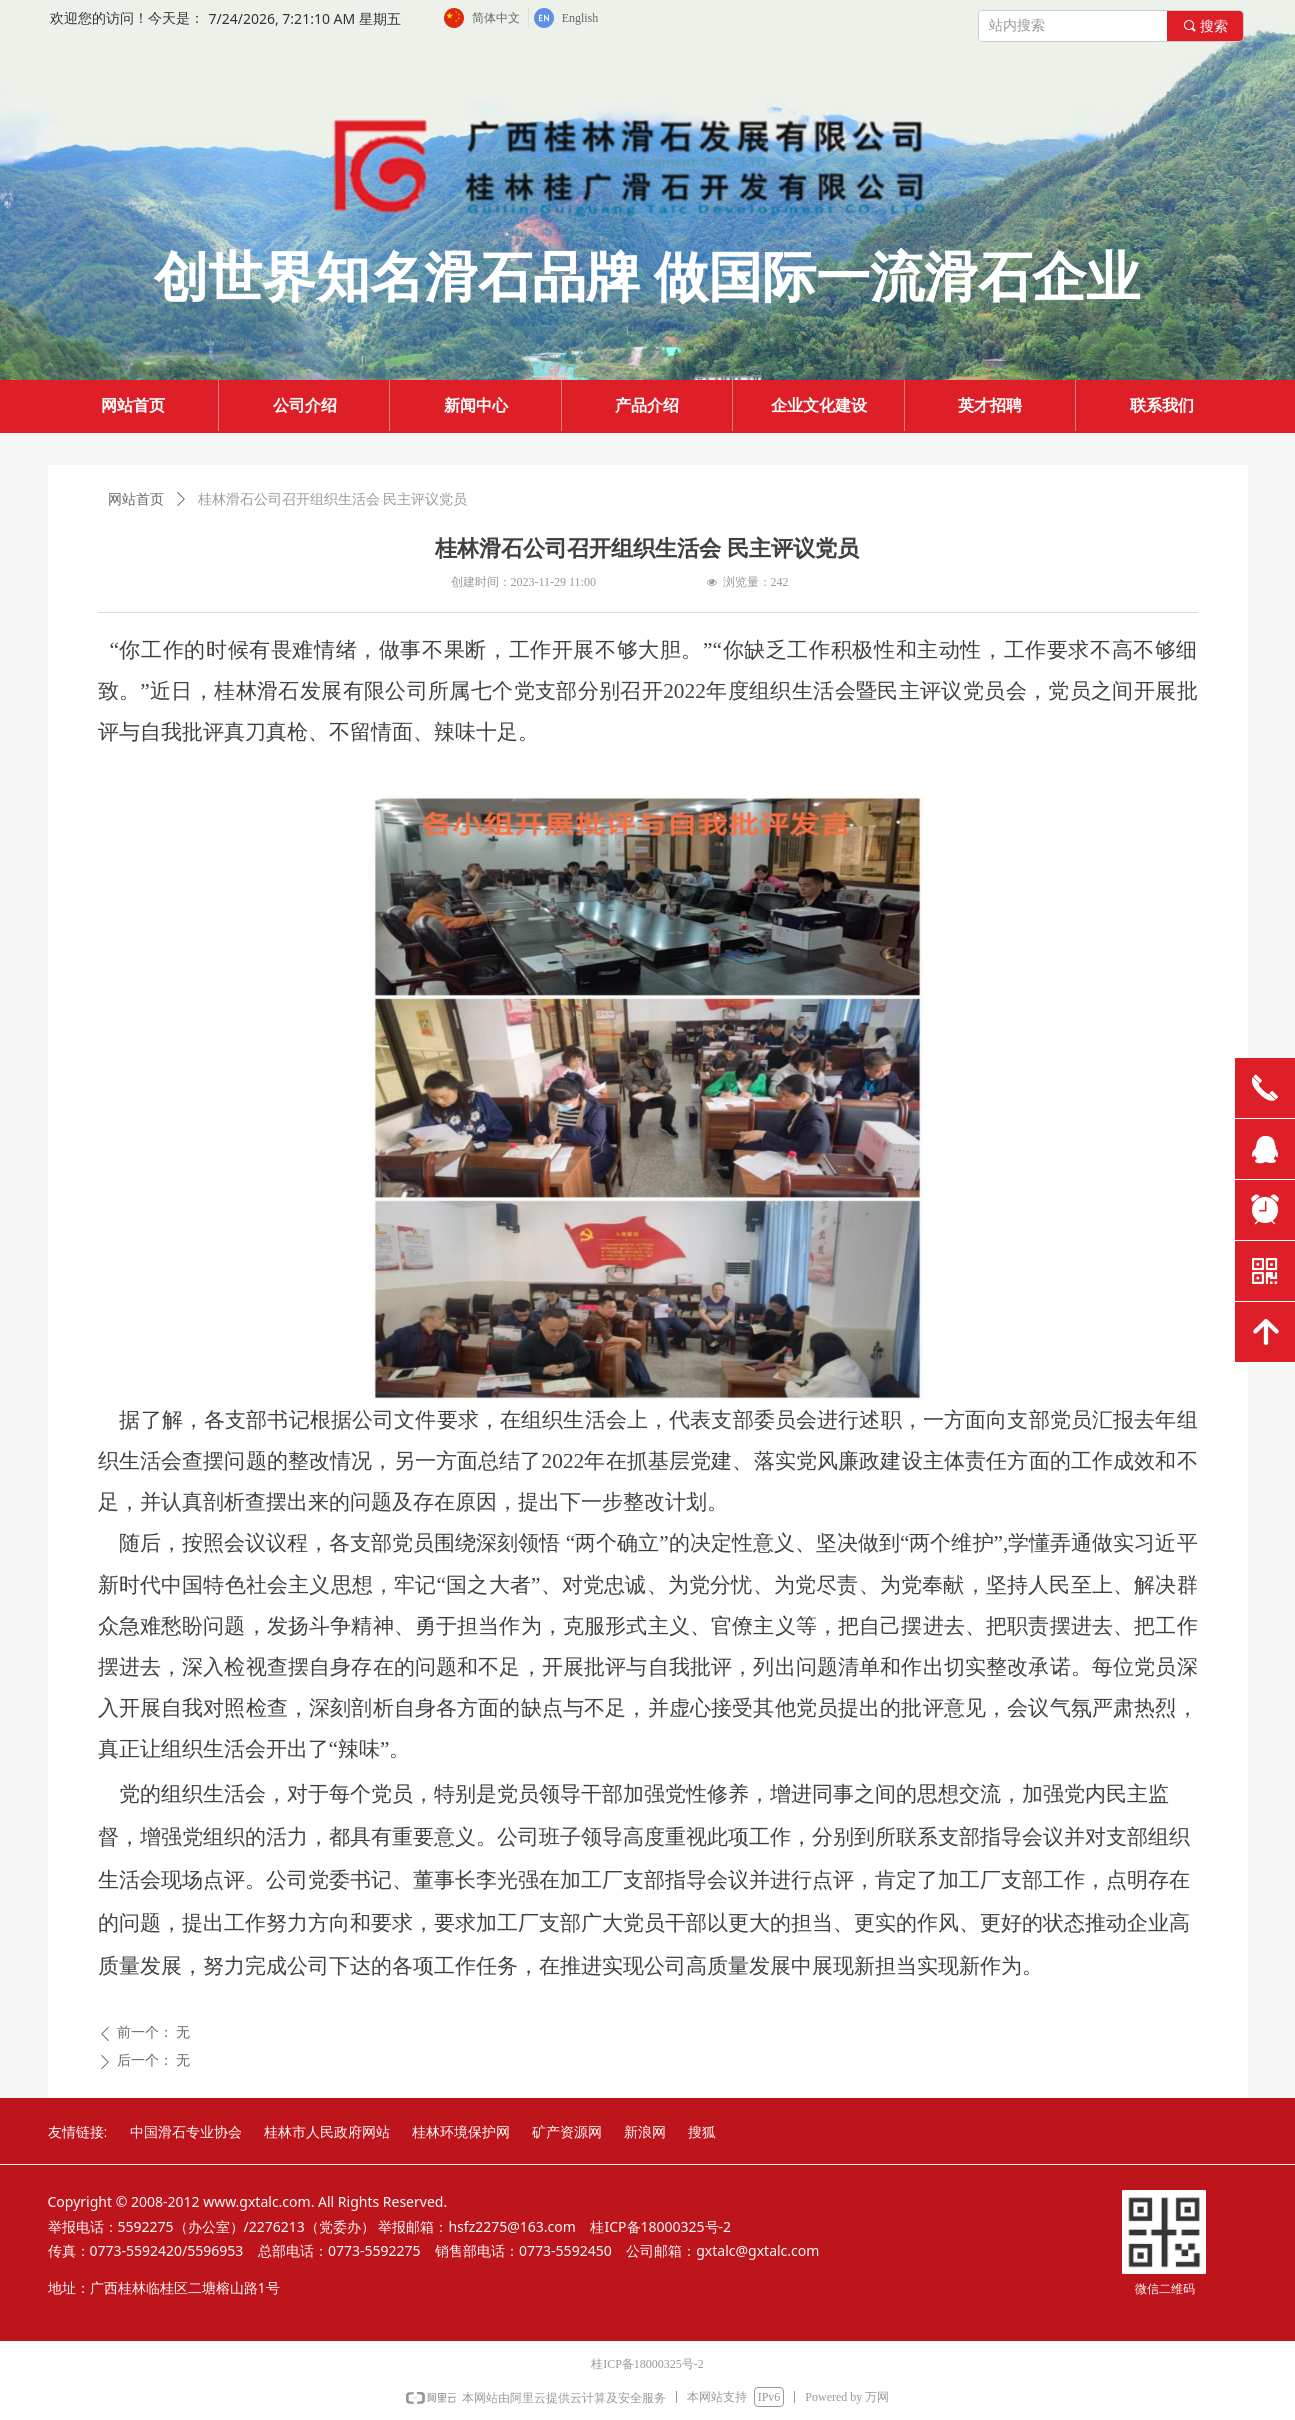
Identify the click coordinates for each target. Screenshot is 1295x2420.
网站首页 (136, 499)
